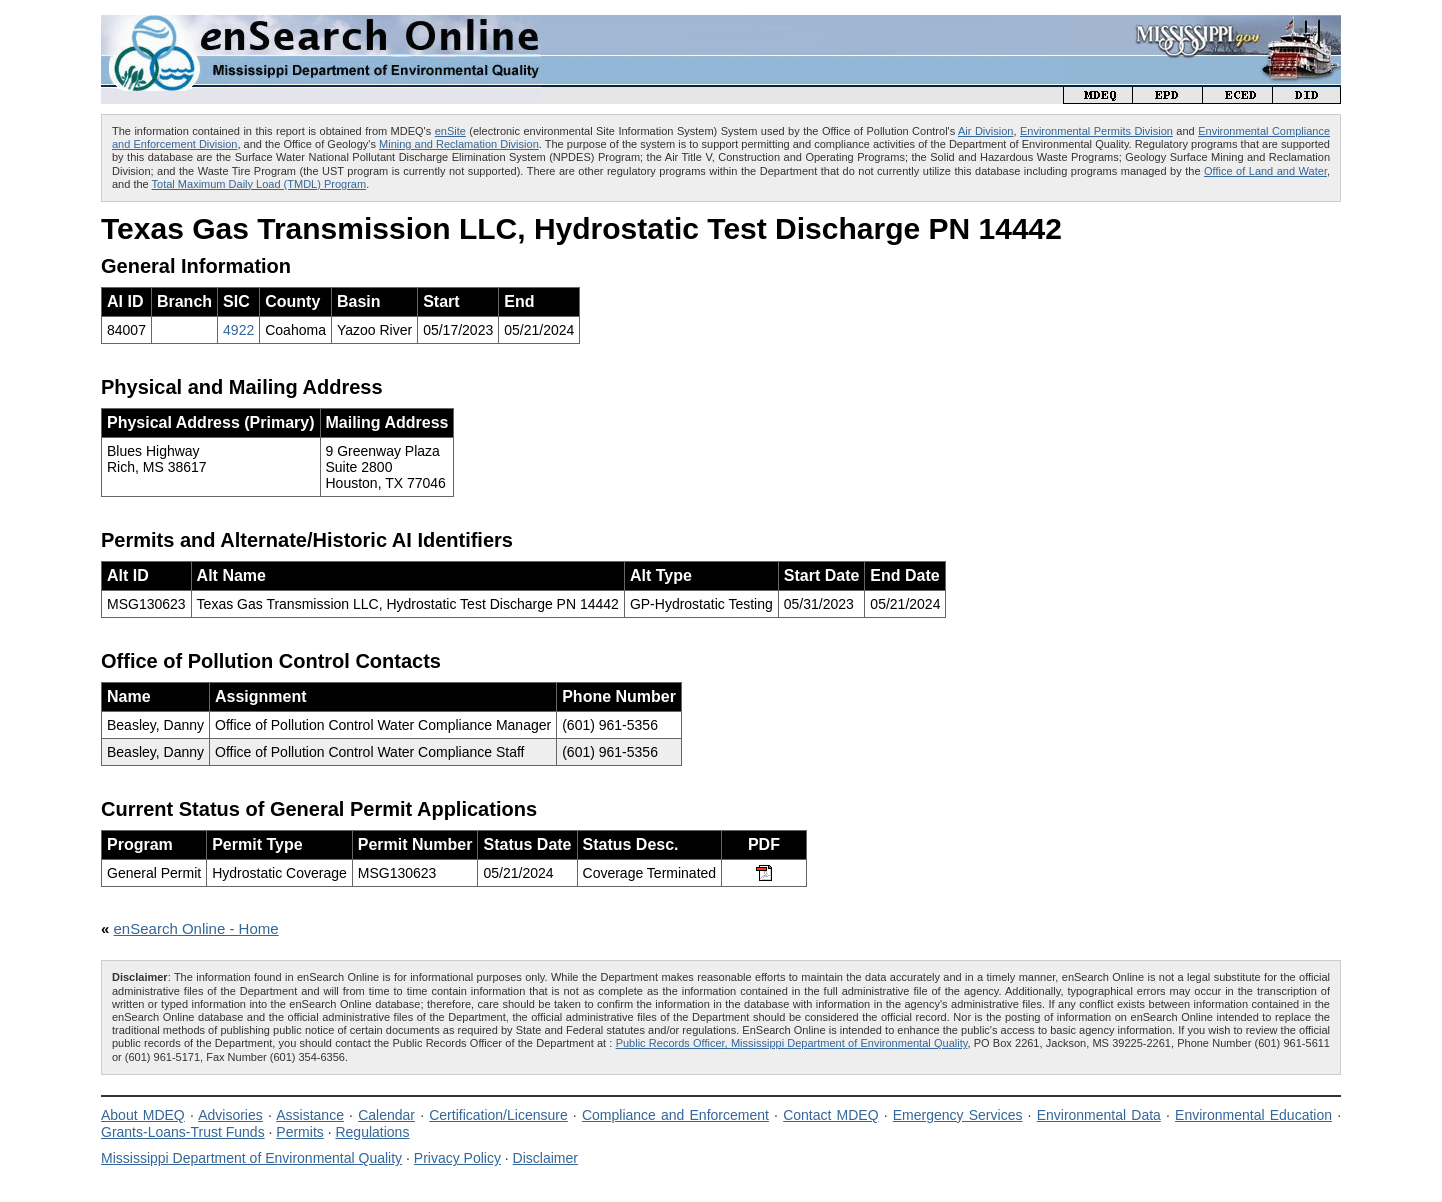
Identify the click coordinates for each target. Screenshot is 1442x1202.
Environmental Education (1253, 1115)
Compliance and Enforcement (675, 1115)
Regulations (372, 1132)
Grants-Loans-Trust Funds (183, 1132)
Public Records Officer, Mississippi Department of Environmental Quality (792, 1043)
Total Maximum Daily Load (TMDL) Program (259, 184)
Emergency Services (958, 1115)
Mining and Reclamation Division (459, 144)
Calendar (386, 1115)
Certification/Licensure (498, 1115)
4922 (238, 330)
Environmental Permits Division (1096, 131)
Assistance (310, 1115)
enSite (450, 131)
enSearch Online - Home (196, 928)
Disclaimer (545, 1158)
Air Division (985, 131)
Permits (299, 1132)
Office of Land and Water (1265, 171)
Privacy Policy (457, 1158)
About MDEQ (143, 1115)
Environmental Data (1099, 1115)
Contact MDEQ (830, 1115)
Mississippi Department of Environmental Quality (251, 1158)
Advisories (230, 1115)
